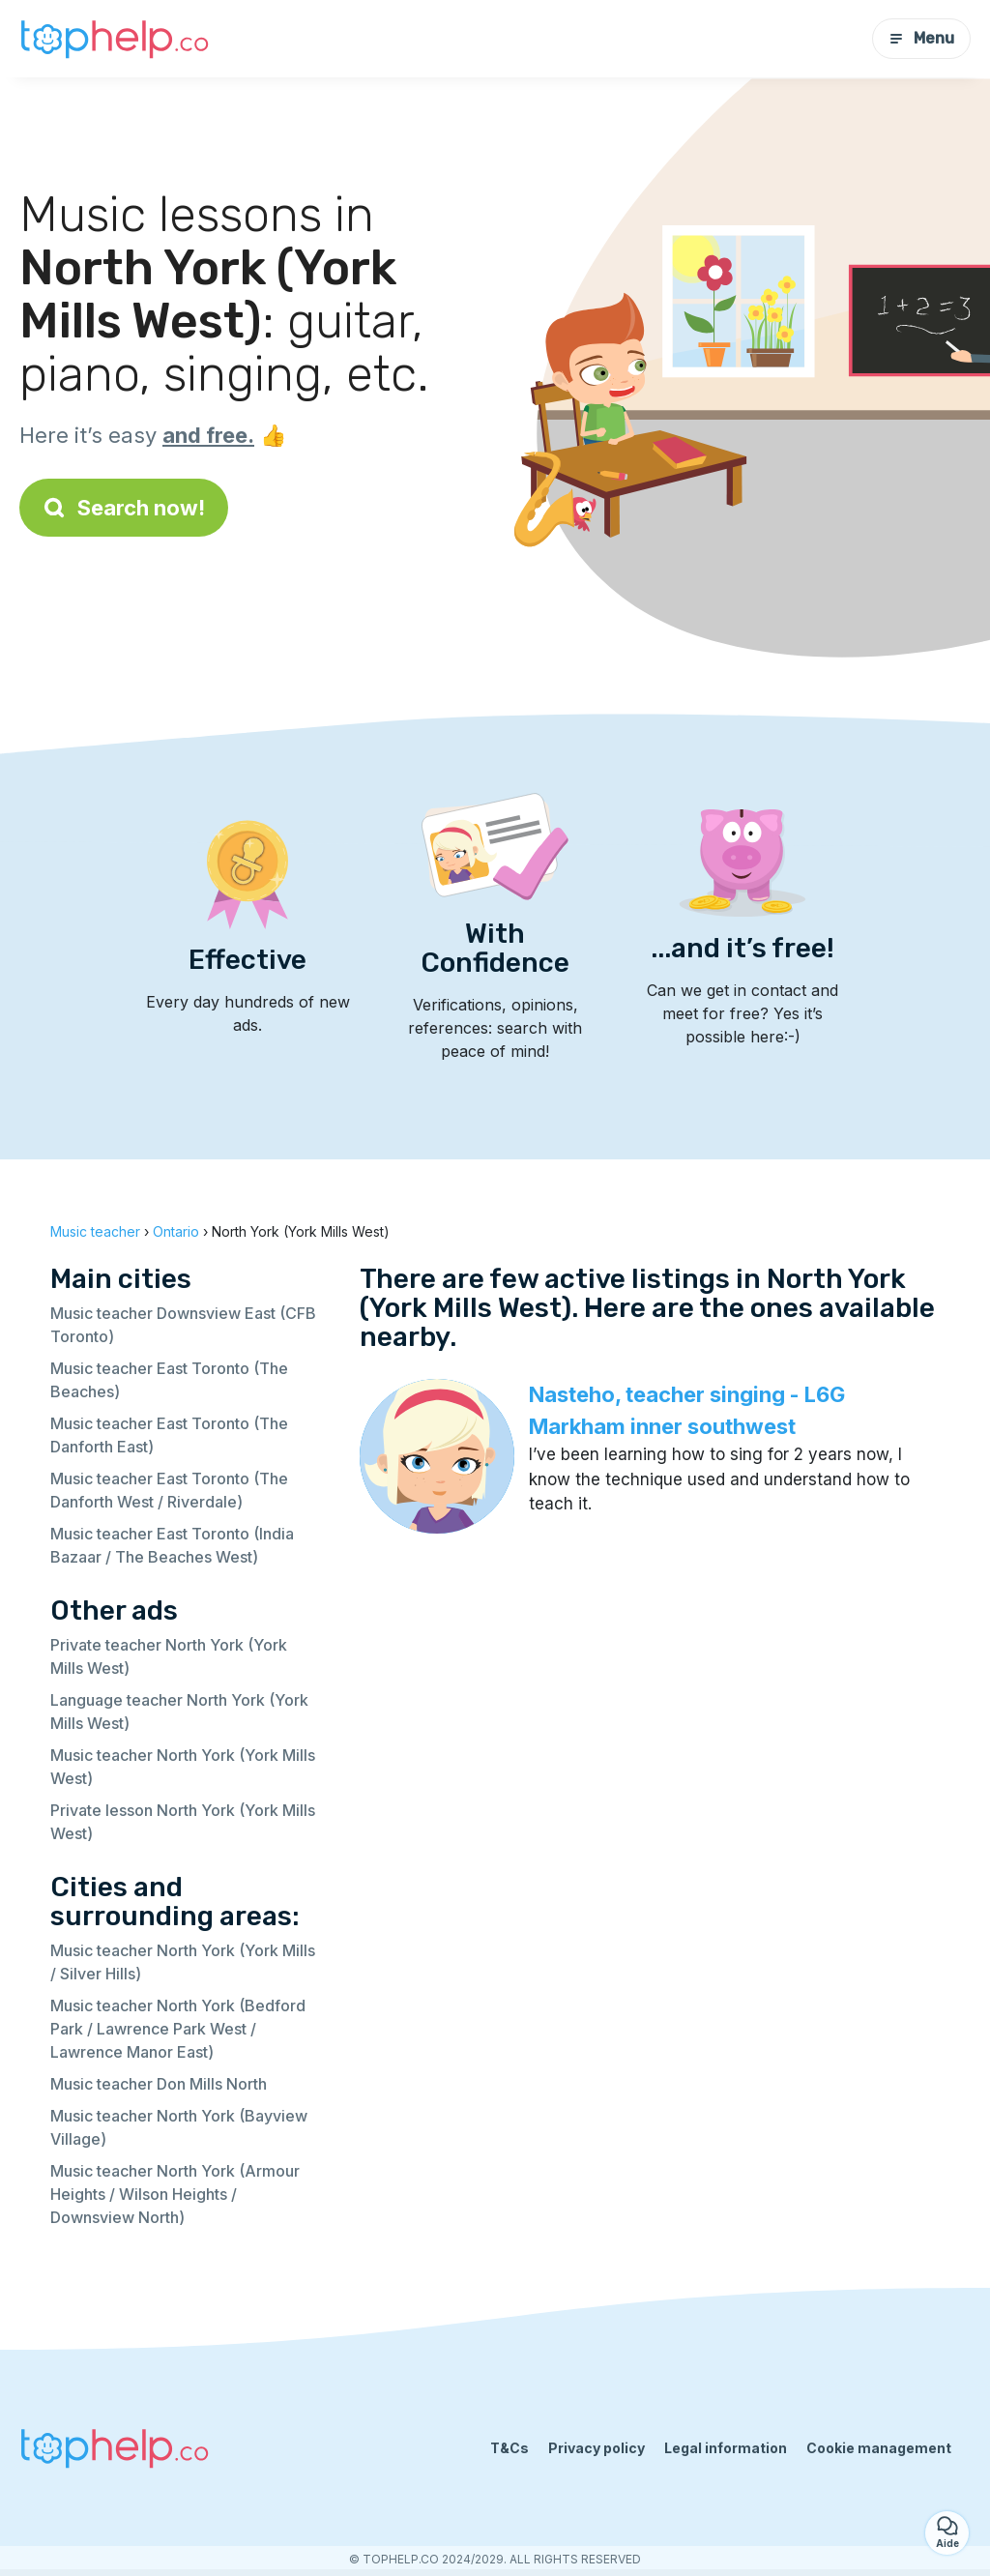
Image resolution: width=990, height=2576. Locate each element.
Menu (921, 38)
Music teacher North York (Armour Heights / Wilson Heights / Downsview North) (175, 2194)
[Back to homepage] (116, 38)
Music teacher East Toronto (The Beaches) (169, 1380)
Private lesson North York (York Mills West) (182, 1821)
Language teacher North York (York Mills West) (179, 1711)
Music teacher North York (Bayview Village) (178, 2127)
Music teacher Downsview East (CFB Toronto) (183, 1324)
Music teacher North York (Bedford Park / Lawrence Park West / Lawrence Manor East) (178, 2029)
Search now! (124, 507)
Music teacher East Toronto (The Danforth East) (169, 1435)
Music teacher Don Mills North (158, 2083)
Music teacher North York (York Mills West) (182, 1766)
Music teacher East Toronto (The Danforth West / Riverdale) (169, 1490)
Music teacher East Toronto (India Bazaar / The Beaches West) (172, 1545)
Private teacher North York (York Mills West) (168, 1656)
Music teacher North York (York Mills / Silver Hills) (182, 1962)
